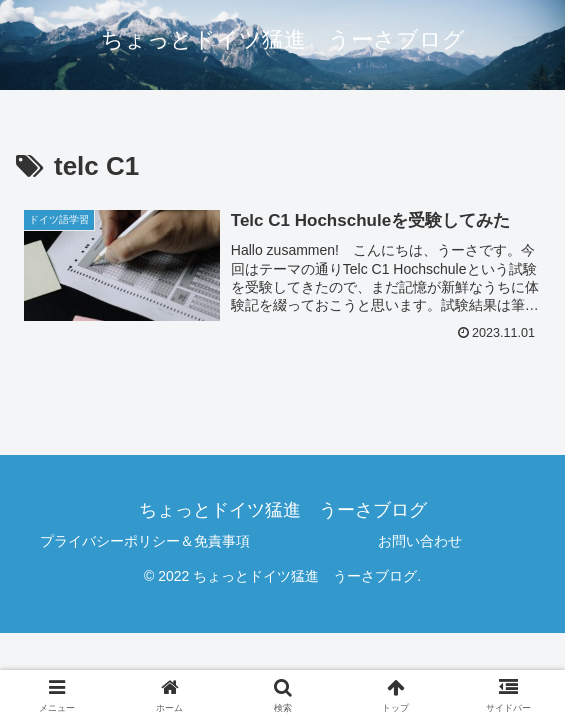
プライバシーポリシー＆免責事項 (145, 541)
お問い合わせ (420, 541)
